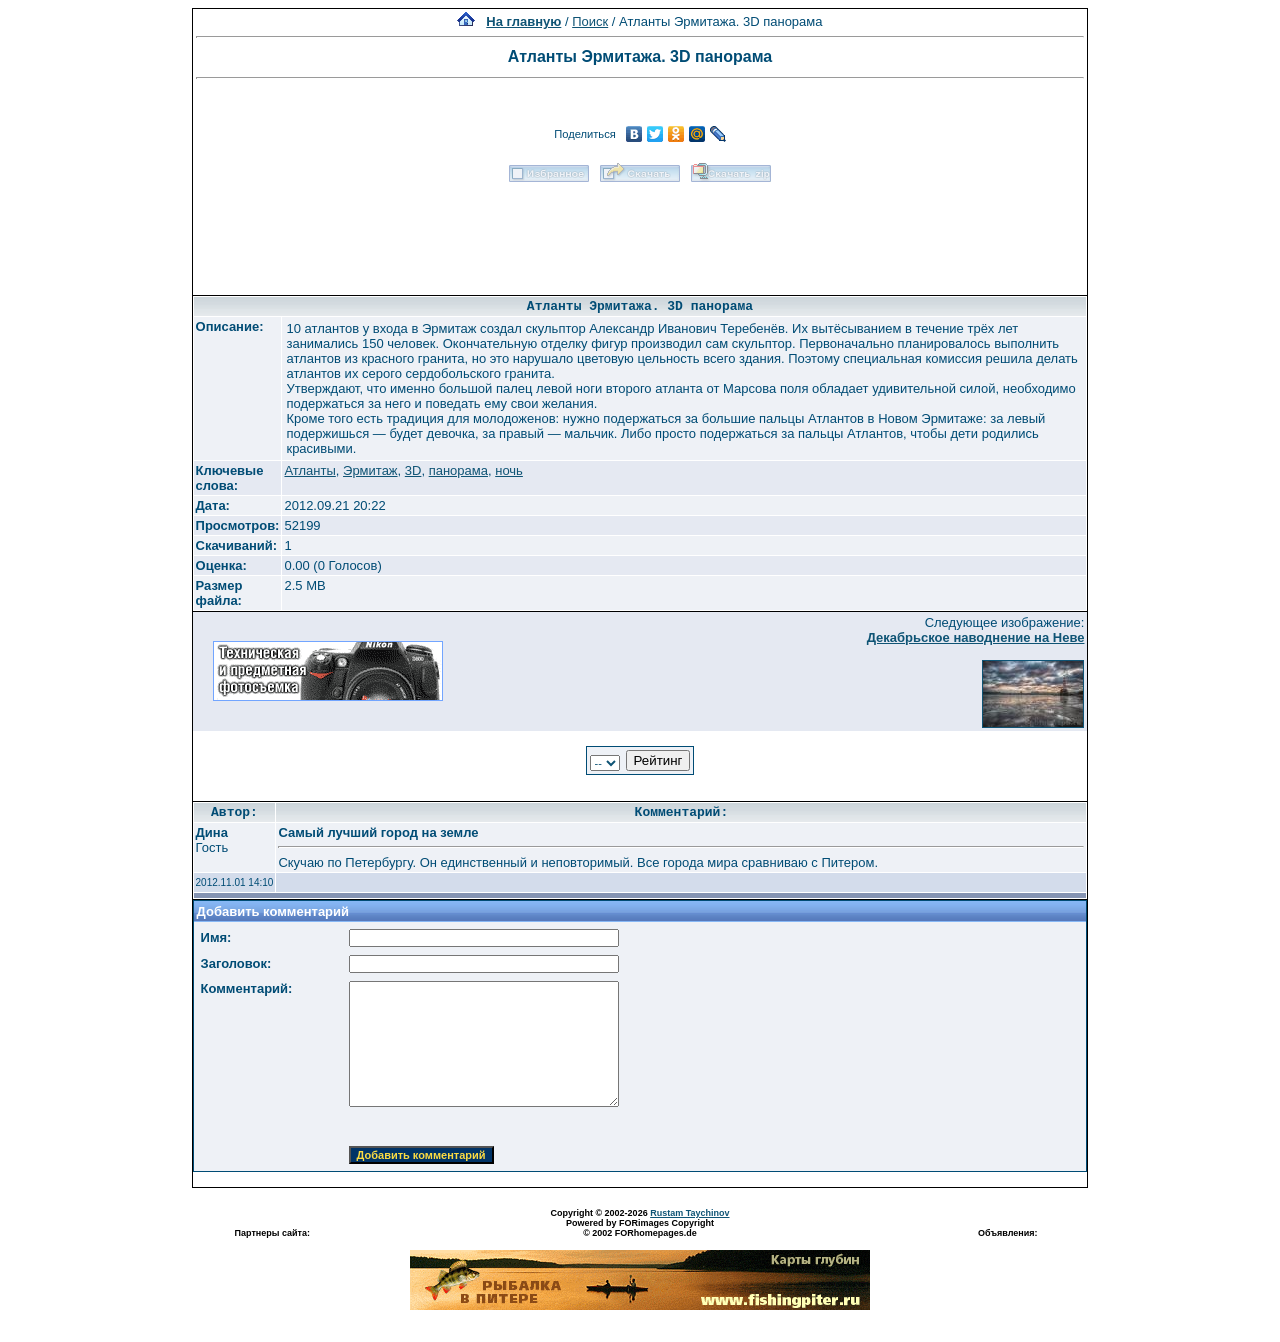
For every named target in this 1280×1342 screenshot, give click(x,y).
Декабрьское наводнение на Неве (976, 637)
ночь (509, 470)
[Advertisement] (640, 232)
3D (413, 470)
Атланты (309, 470)
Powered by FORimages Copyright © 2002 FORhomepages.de (640, 1228)
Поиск (590, 21)
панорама (458, 470)
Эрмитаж (370, 470)
